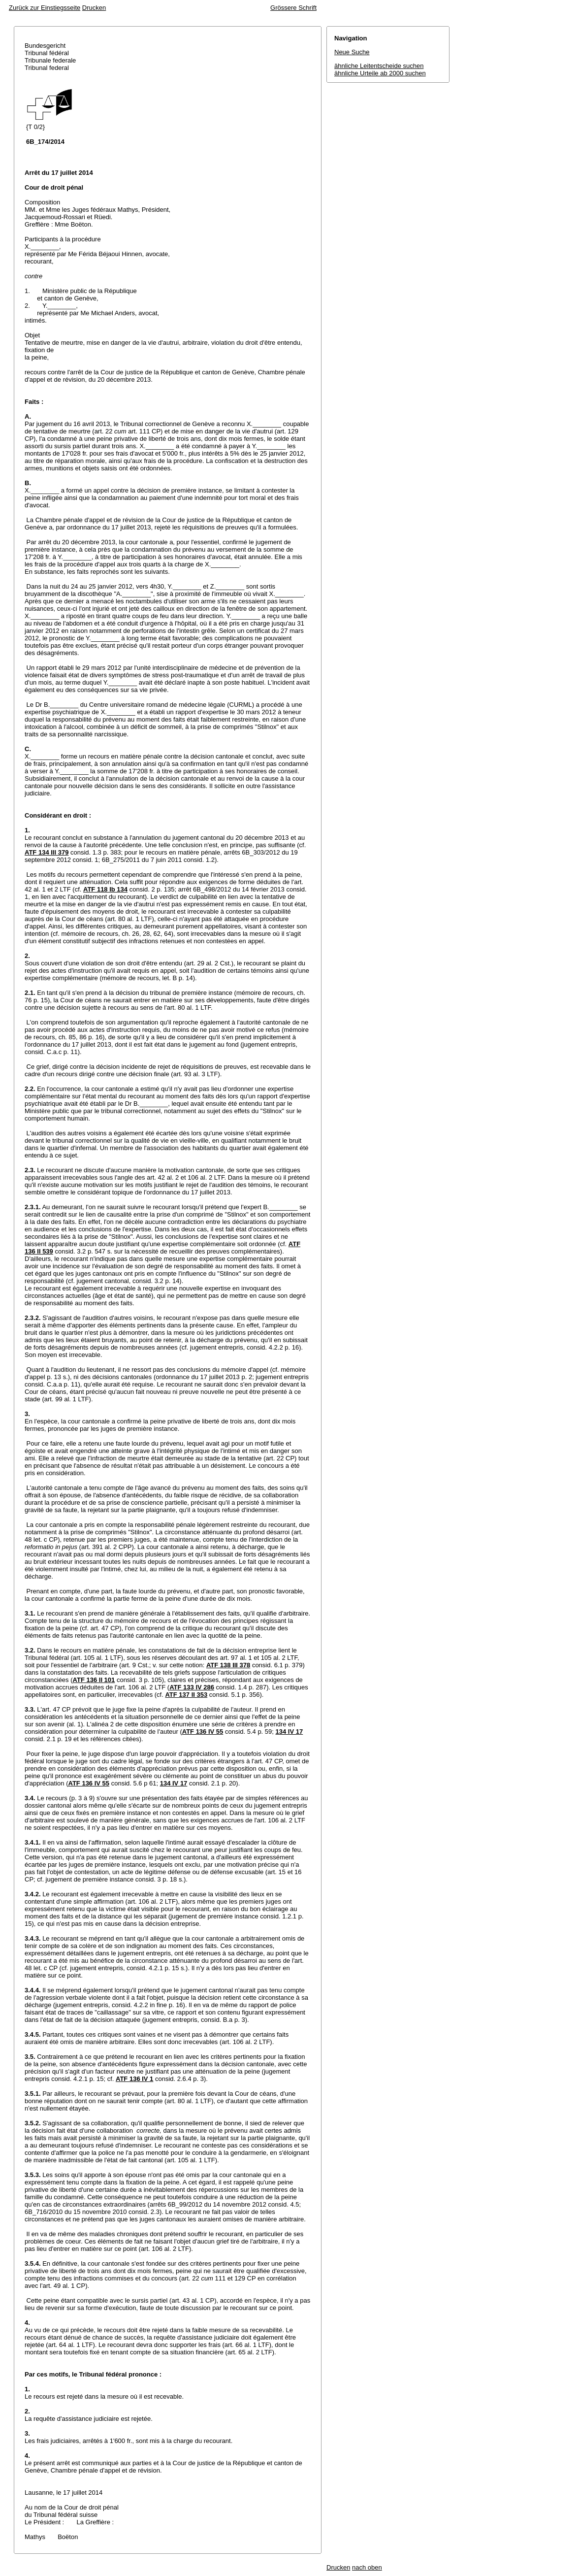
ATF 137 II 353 (186, 1694)
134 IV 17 (289, 1731)
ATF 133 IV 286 (191, 1687)
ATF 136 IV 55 (203, 1731)
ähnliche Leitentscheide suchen (378, 65)
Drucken (94, 7)
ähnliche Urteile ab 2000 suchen (380, 73)
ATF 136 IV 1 (134, 2078)
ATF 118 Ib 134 (105, 889)
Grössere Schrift (293, 7)
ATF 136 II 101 (94, 1680)
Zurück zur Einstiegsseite (44, 7)
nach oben (367, 2567)
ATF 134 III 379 (46, 852)
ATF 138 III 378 (228, 1665)
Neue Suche (352, 52)
